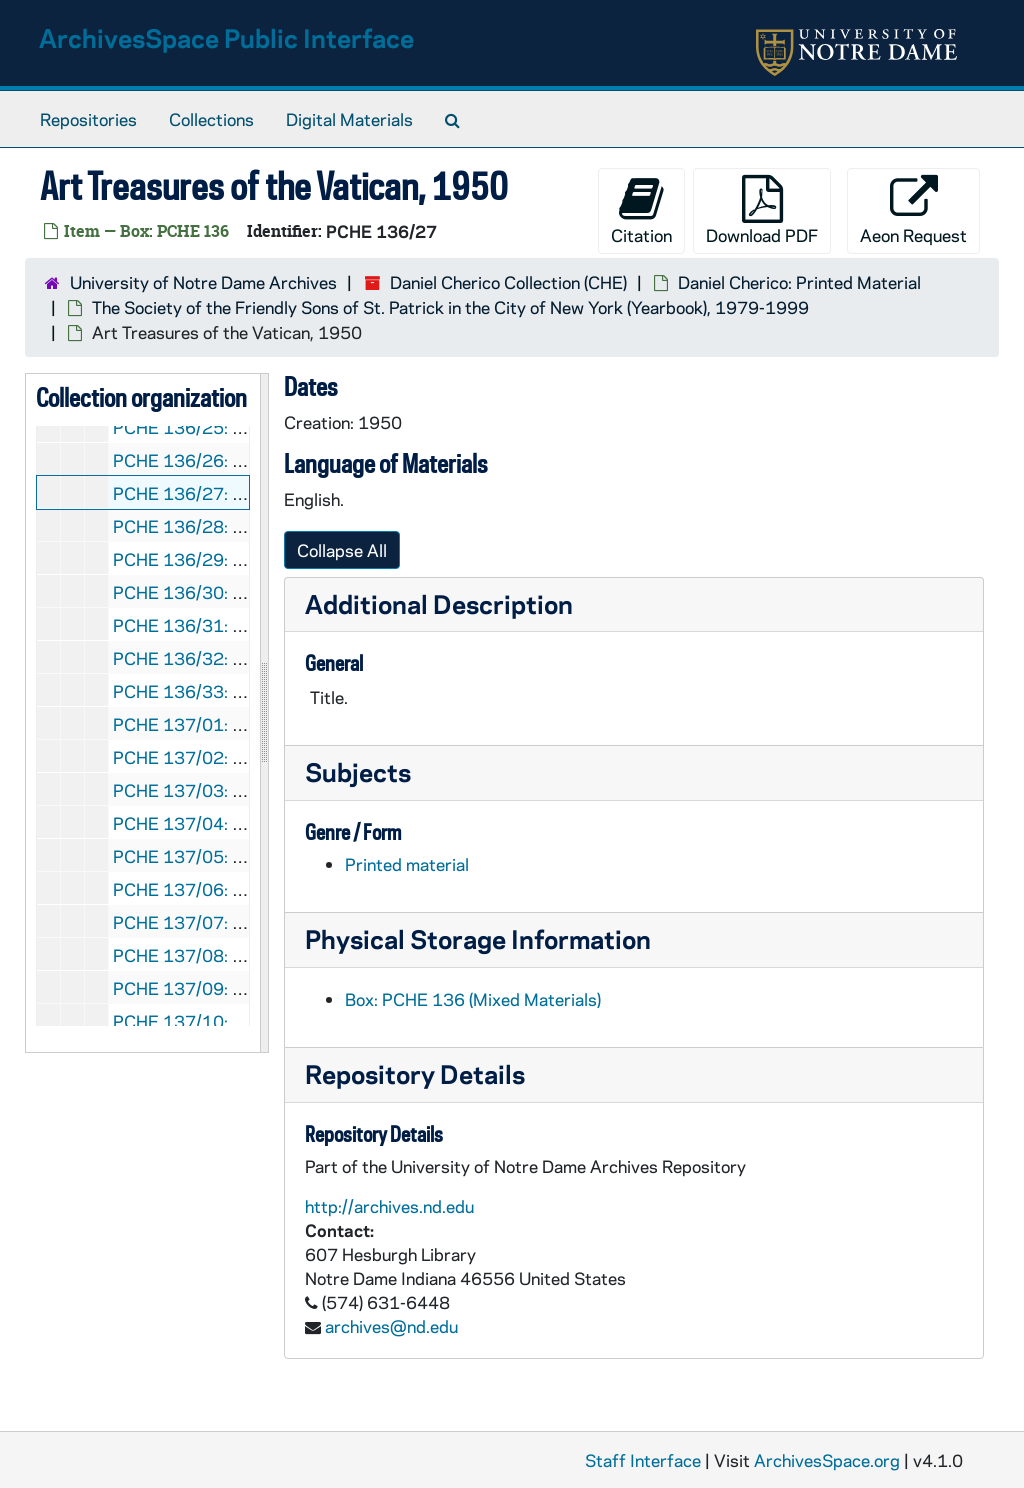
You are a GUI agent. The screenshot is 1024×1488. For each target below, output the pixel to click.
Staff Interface (643, 1460)
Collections (211, 119)
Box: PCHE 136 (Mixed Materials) (473, 999)
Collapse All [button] (342, 550)
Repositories (88, 119)
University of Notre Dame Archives (203, 282)
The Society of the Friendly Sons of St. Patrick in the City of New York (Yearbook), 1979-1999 (450, 307)
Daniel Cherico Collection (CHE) (508, 282)
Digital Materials (349, 119)
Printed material (407, 864)
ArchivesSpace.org (827, 1460)
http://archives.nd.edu (389, 1206)
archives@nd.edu (391, 1326)
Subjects (358, 771)
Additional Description (439, 603)
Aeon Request (913, 210)
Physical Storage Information (478, 938)
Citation (641, 210)
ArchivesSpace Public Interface (226, 37)
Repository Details (415, 1073)
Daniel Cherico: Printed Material (799, 282)
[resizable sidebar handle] (264, 713)
